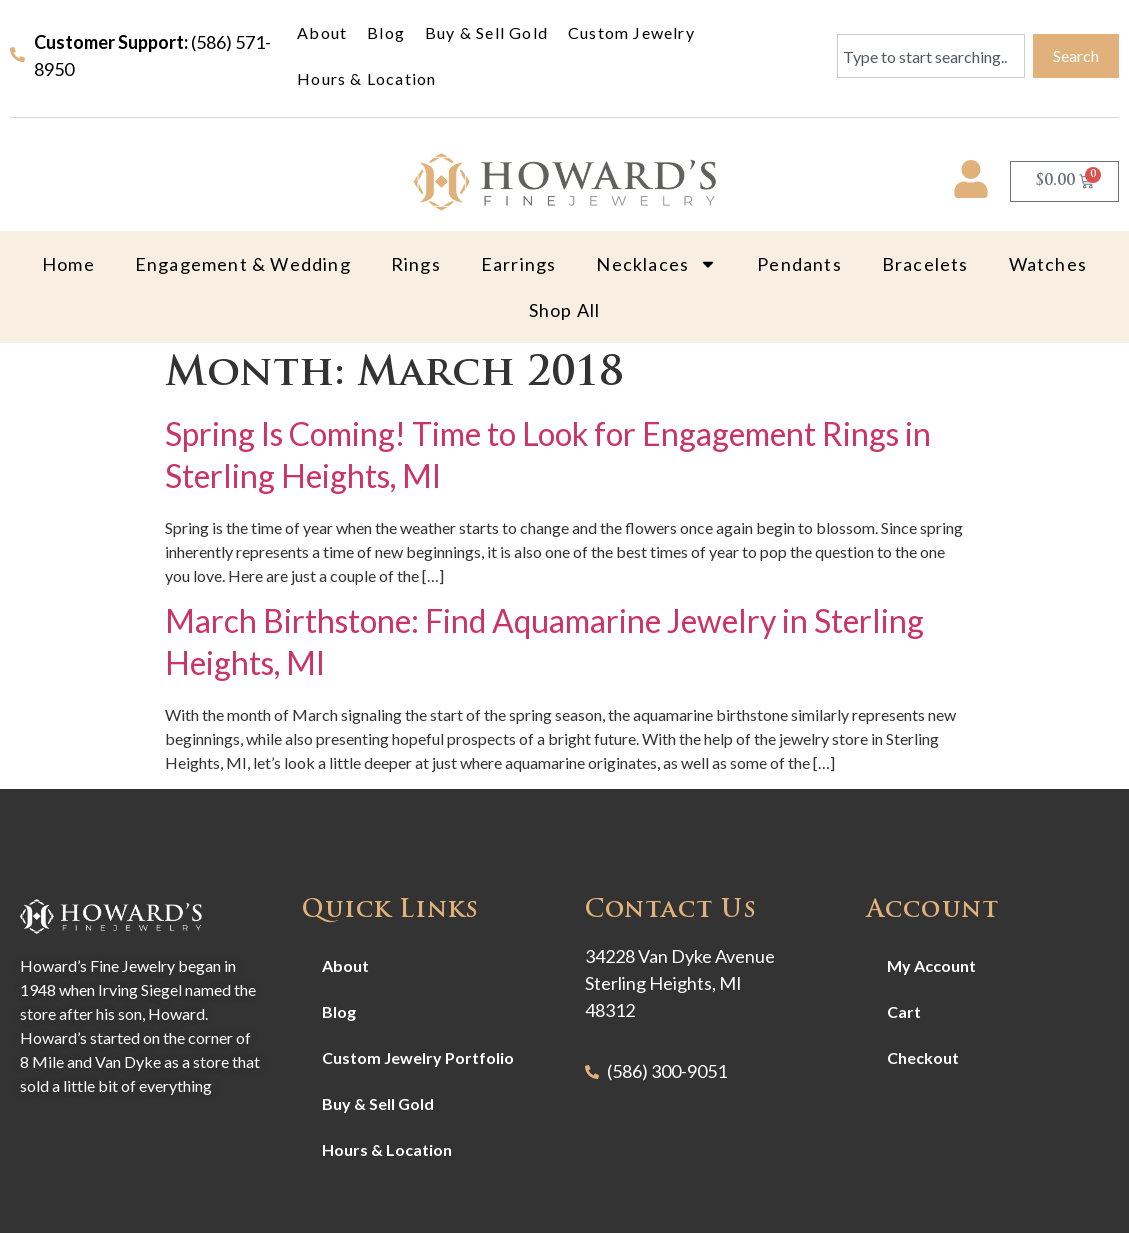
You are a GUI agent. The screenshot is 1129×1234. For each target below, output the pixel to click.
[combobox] (931, 56)
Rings (416, 264)
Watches (1048, 264)
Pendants (799, 264)
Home (68, 264)
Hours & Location (366, 78)
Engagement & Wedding (243, 264)
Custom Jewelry (631, 32)
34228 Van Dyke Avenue (680, 956)
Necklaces (656, 264)
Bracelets (925, 264)
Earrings (519, 264)
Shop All (565, 310)
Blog (386, 32)
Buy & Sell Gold (486, 32)
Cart (904, 1011)
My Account (931, 965)
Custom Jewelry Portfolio (418, 1057)
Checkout (923, 1057)
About (322, 32)
